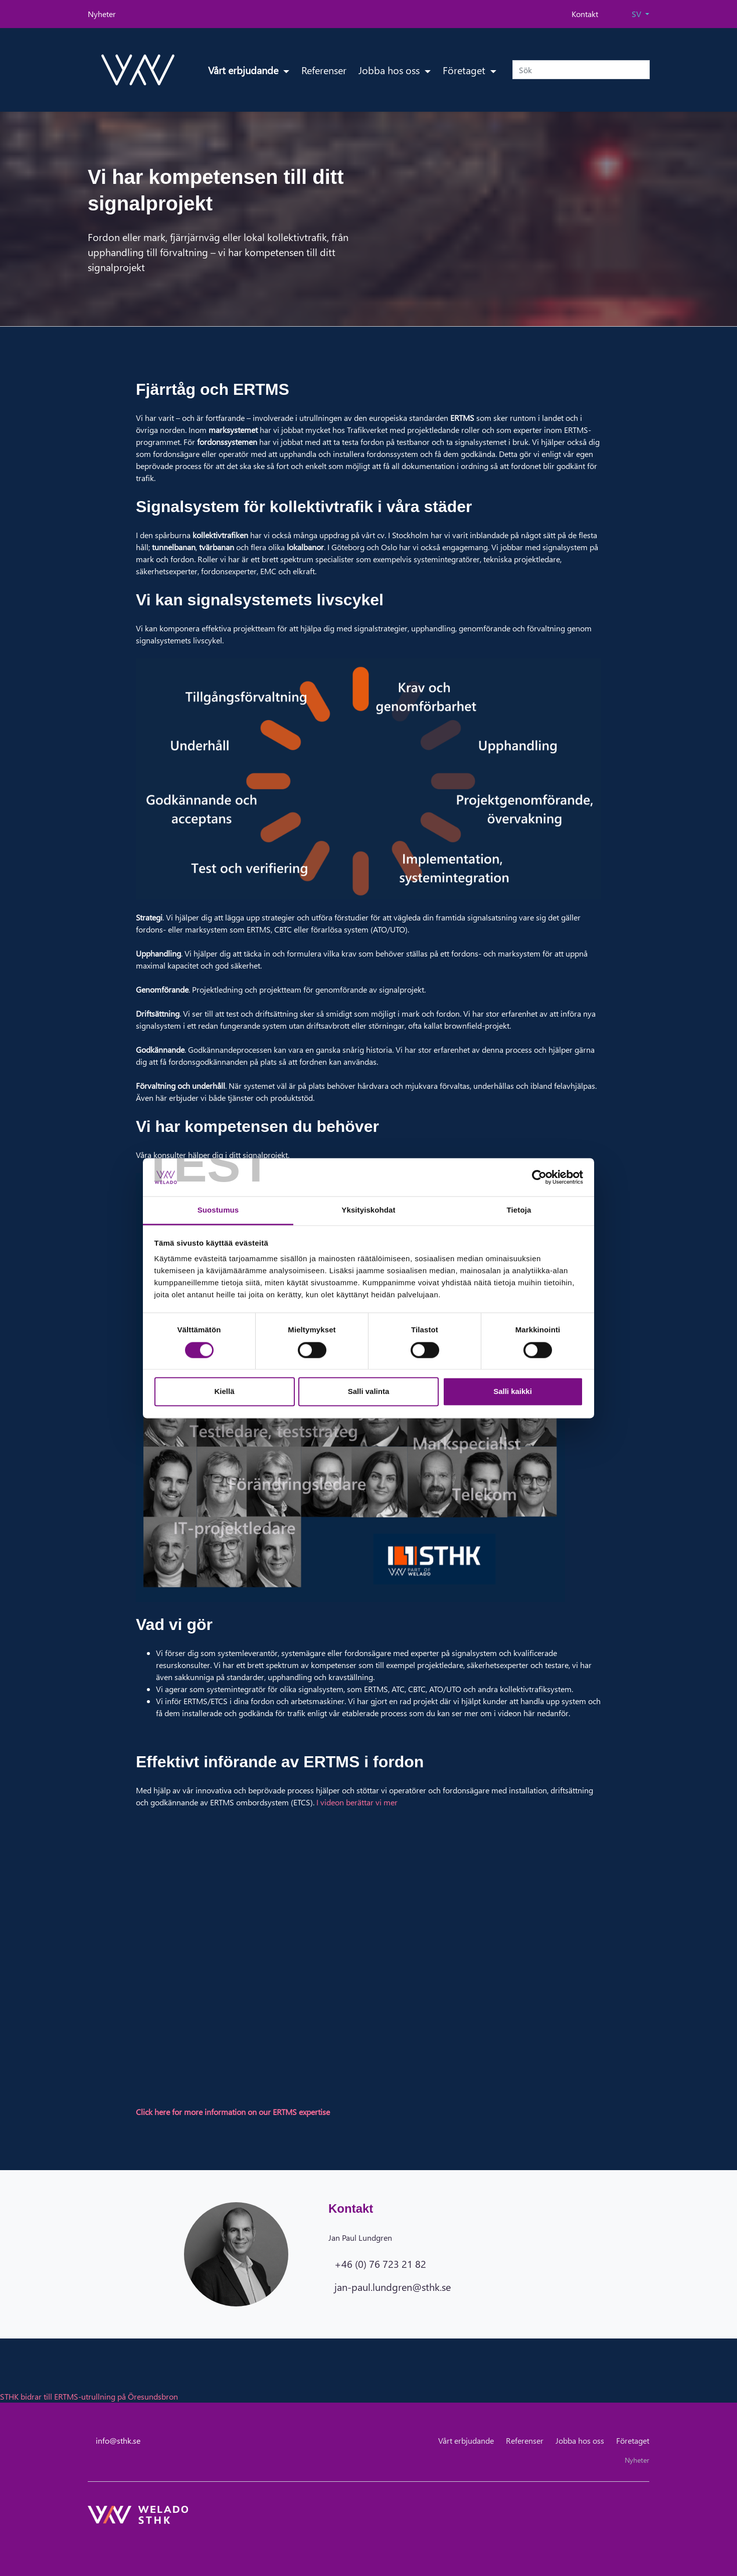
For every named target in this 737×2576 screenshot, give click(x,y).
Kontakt (585, 14)
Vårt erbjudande (244, 70)
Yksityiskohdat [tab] (368, 1210)
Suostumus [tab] (218, 1210)
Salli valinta (369, 1391)
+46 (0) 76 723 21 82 (380, 2263)
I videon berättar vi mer (357, 1802)
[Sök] (581, 69)
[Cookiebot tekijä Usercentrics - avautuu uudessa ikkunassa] (539, 1177)
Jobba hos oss (390, 70)
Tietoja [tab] (519, 1210)
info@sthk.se (118, 2440)
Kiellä (224, 1391)
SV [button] (637, 14)
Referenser (323, 70)
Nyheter (102, 14)
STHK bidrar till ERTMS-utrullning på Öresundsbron (89, 2396)
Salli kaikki (512, 1391)
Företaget (465, 70)
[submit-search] (643, 69)
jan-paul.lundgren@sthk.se (392, 2286)
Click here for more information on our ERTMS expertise (233, 2111)
